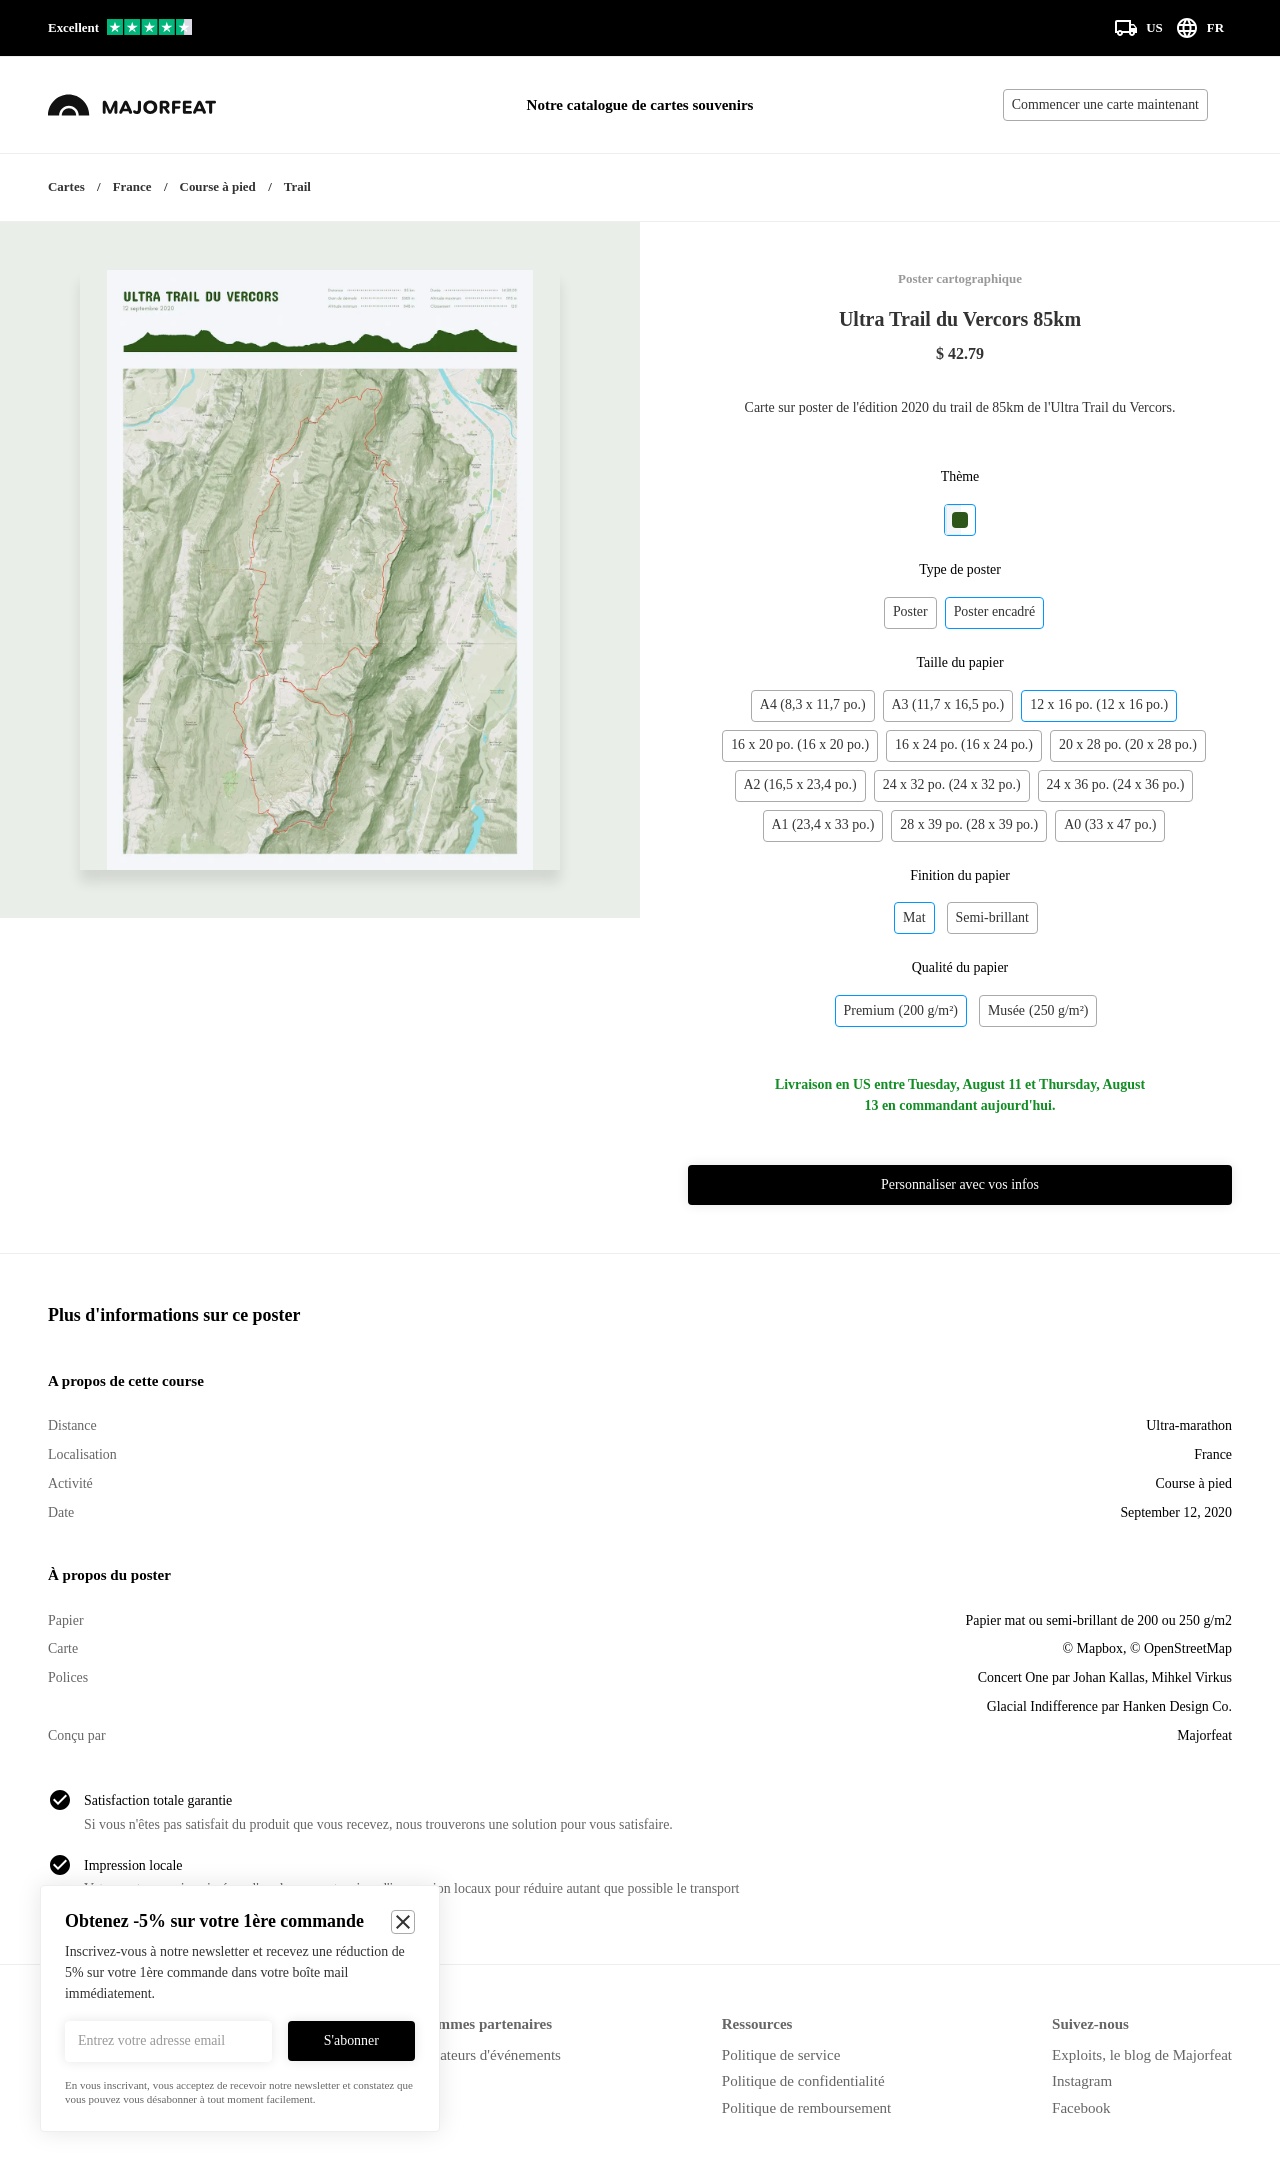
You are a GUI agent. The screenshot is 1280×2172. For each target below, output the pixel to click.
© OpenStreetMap (1181, 1648)
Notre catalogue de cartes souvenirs (640, 105)
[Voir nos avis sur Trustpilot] (120, 28)
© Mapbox (1093, 1648)
